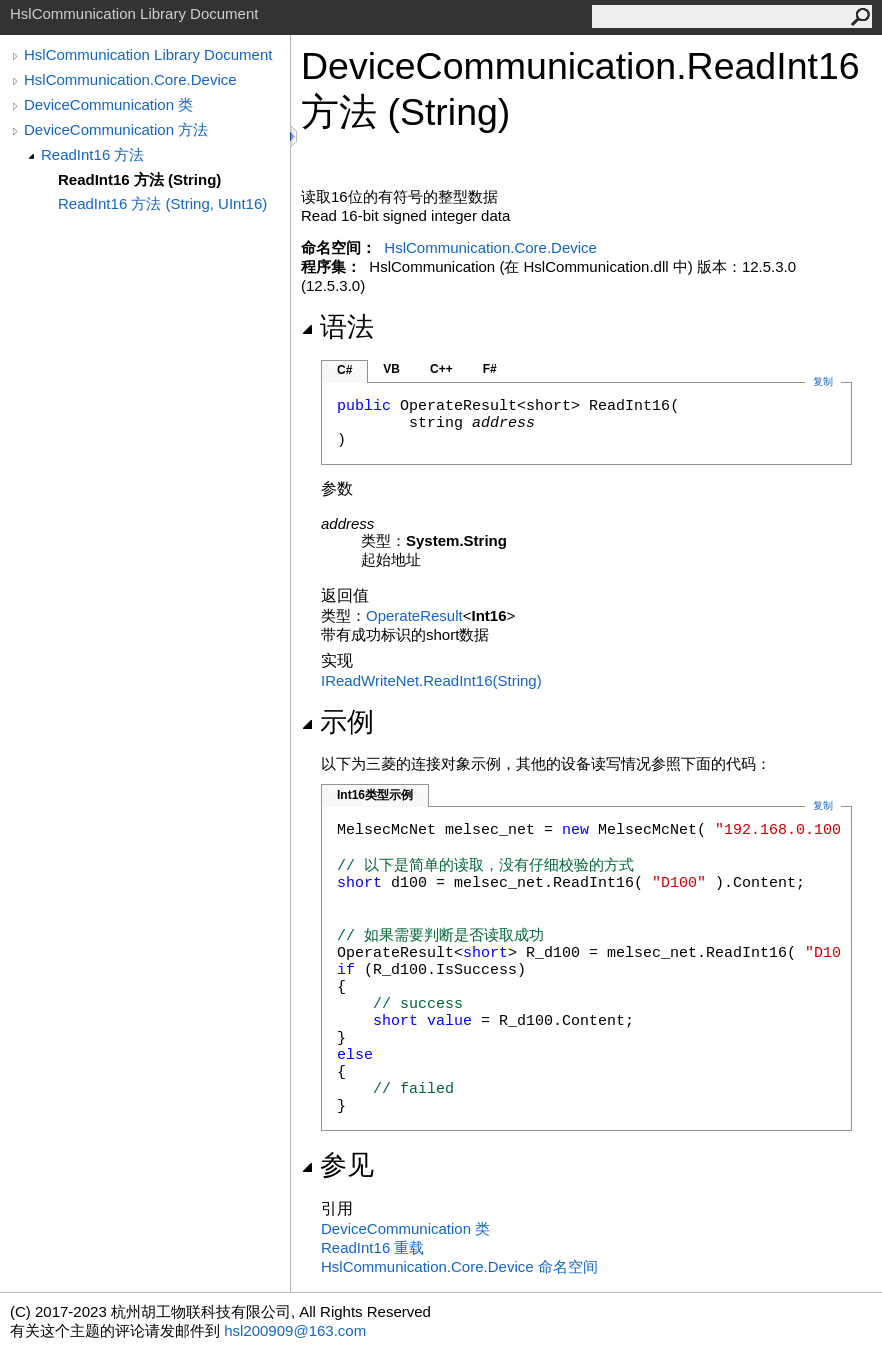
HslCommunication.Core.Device (130, 79)
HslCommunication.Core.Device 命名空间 (459, 1266)
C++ (441, 369)
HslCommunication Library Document (148, 54)
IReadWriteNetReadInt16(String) (431, 680)
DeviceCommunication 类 (108, 104)
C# (344, 370)
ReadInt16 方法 (92, 154)
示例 (337, 722)
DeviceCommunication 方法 (116, 129)
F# (490, 369)
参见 (337, 1165)
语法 (337, 327)
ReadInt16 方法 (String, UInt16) (162, 203)
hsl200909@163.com (295, 1330)
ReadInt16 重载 (372, 1247)
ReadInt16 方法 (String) (139, 179)
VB (391, 369)
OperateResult (414, 615)
